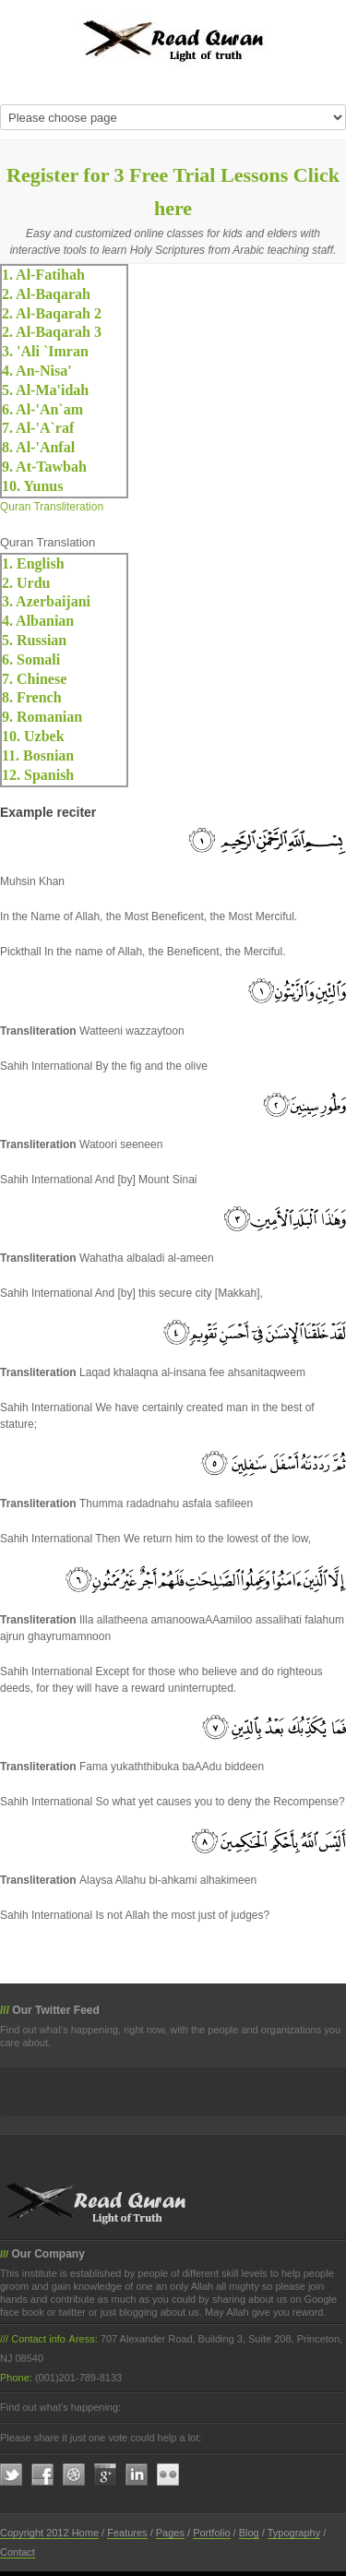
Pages (170, 2532)
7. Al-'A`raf (38, 428)
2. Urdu (26, 583)
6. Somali (31, 659)
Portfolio (211, 2532)
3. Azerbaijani (46, 601)
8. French (32, 697)
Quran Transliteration (51, 506)
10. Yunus (32, 486)
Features (127, 2532)
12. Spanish (38, 775)
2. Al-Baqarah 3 (51, 332)
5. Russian (34, 640)
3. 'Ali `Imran (45, 351)
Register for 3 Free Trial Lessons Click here (173, 191)
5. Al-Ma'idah (45, 390)
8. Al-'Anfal (38, 447)
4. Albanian (38, 621)
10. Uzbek (33, 736)
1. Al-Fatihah (43, 274)
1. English (33, 563)
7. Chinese (34, 679)
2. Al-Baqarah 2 (51, 313)
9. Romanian (42, 717)
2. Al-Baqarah (46, 294)
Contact (17, 2552)
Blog (249, 2532)
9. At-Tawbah (44, 466)
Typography (294, 2532)
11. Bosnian (38, 755)
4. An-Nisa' (37, 370)
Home (85, 2532)
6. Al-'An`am (42, 409)
